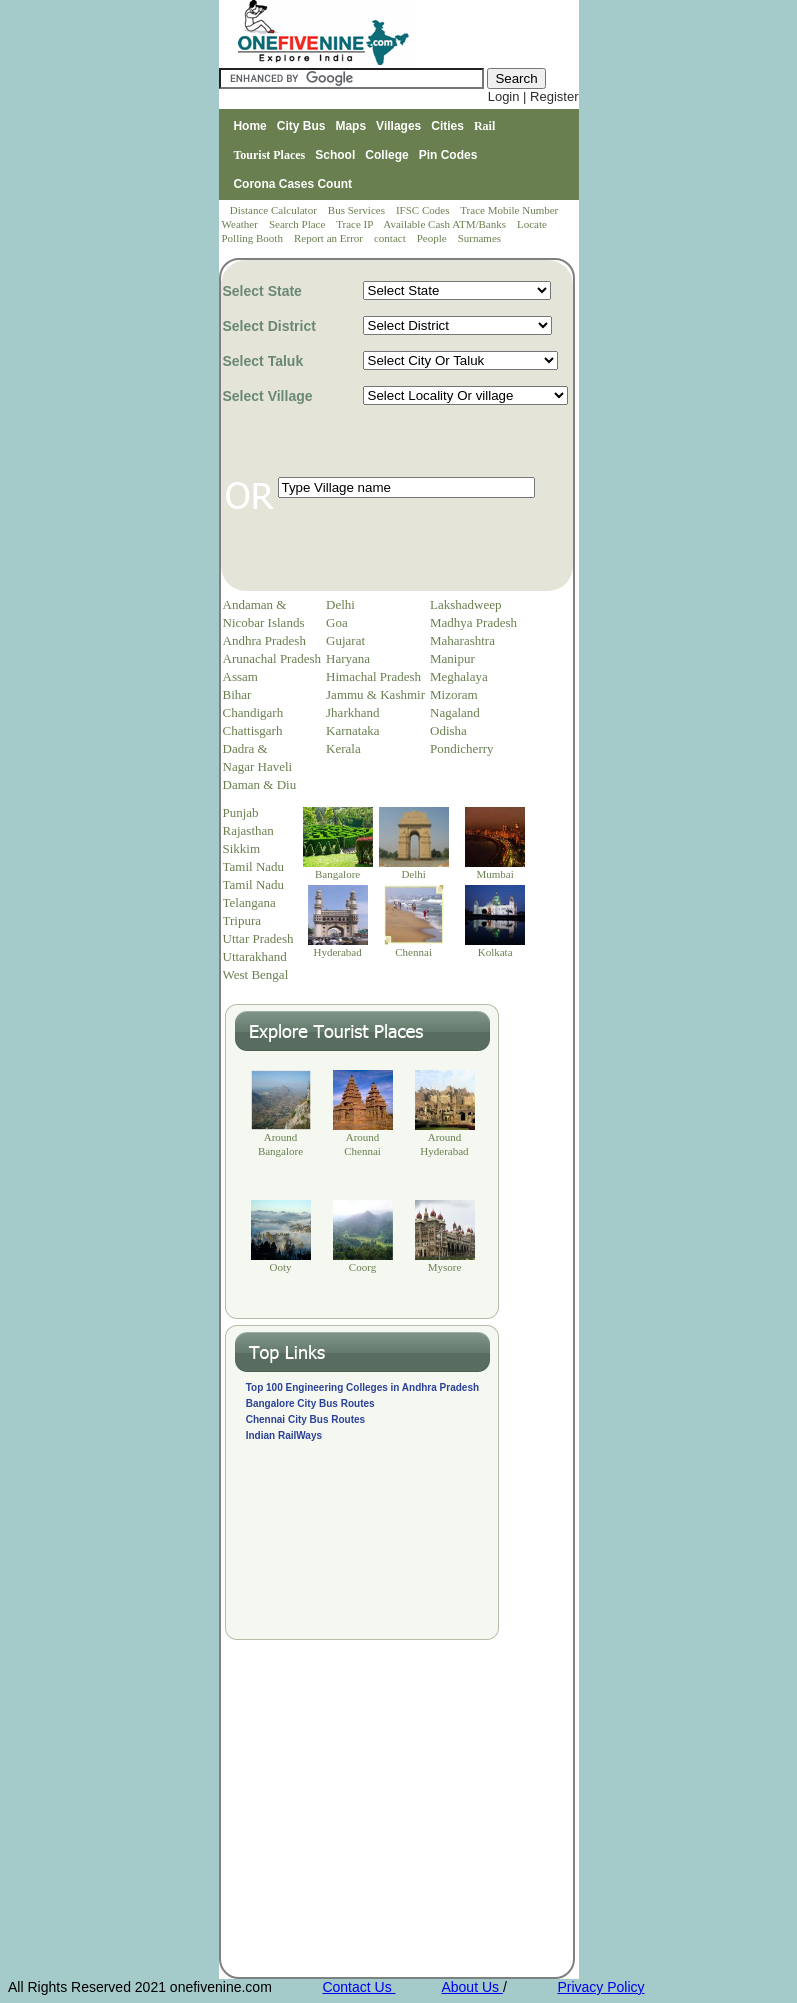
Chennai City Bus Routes (305, 1419)
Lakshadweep (465, 604)
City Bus (301, 126)
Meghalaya (459, 676)
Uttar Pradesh (258, 938)
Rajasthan (248, 830)
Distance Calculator (273, 210)
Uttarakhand (255, 956)
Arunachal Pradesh (272, 658)
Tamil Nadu (254, 866)
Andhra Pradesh (264, 640)
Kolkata (495, 952)
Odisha (448, 730)
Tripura (242, 920)
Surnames (479, 238)
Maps (350, 126)
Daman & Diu (260, 784)
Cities (447, 126)
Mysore (445, 1267)
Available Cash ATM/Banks (445, 224)
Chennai (413, 952)
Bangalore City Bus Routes (310, 1403)
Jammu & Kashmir (375, 694)
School (335, 155)
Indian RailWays (284, 1435)
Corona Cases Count (292, 184)
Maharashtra (462, 640)
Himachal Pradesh (373, 676)
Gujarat (345, 640)
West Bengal (256, 974)
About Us (471, 1987)
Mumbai (494, 874)
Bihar (237, 694)
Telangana (249, 902)
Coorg (362, 1267)
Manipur (452, 658)
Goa (337, 622)
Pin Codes (448, 155)
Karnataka (352, 730)
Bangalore (337, 874)
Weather (241, 224)
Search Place (298, 224)
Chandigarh (253, 712)
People (433, 238)
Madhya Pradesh (473, 622)
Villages (398, 126)
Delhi (340, 604)
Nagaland (455, 712)
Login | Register (533, 96)
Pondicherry (462, 748)
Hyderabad (337, 952)
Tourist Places (269, 155)
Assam (240, 676)
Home (249, 126)
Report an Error (330, 238)
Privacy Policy (600, 1987)
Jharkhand (352, 712)
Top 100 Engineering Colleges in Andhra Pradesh (362, 1387)
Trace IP (356, 224)
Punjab (241, 812)
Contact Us (358, 1987)
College (386, 155)
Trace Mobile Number (510, 210)
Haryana (348, 658)
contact (391, 238)
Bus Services (356, 210)
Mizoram (454, 694)
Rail (484, 126)
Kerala (343, 748)
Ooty (281, 1267)
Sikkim (242, 848)
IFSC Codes (424, 210)
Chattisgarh (253, 730)
